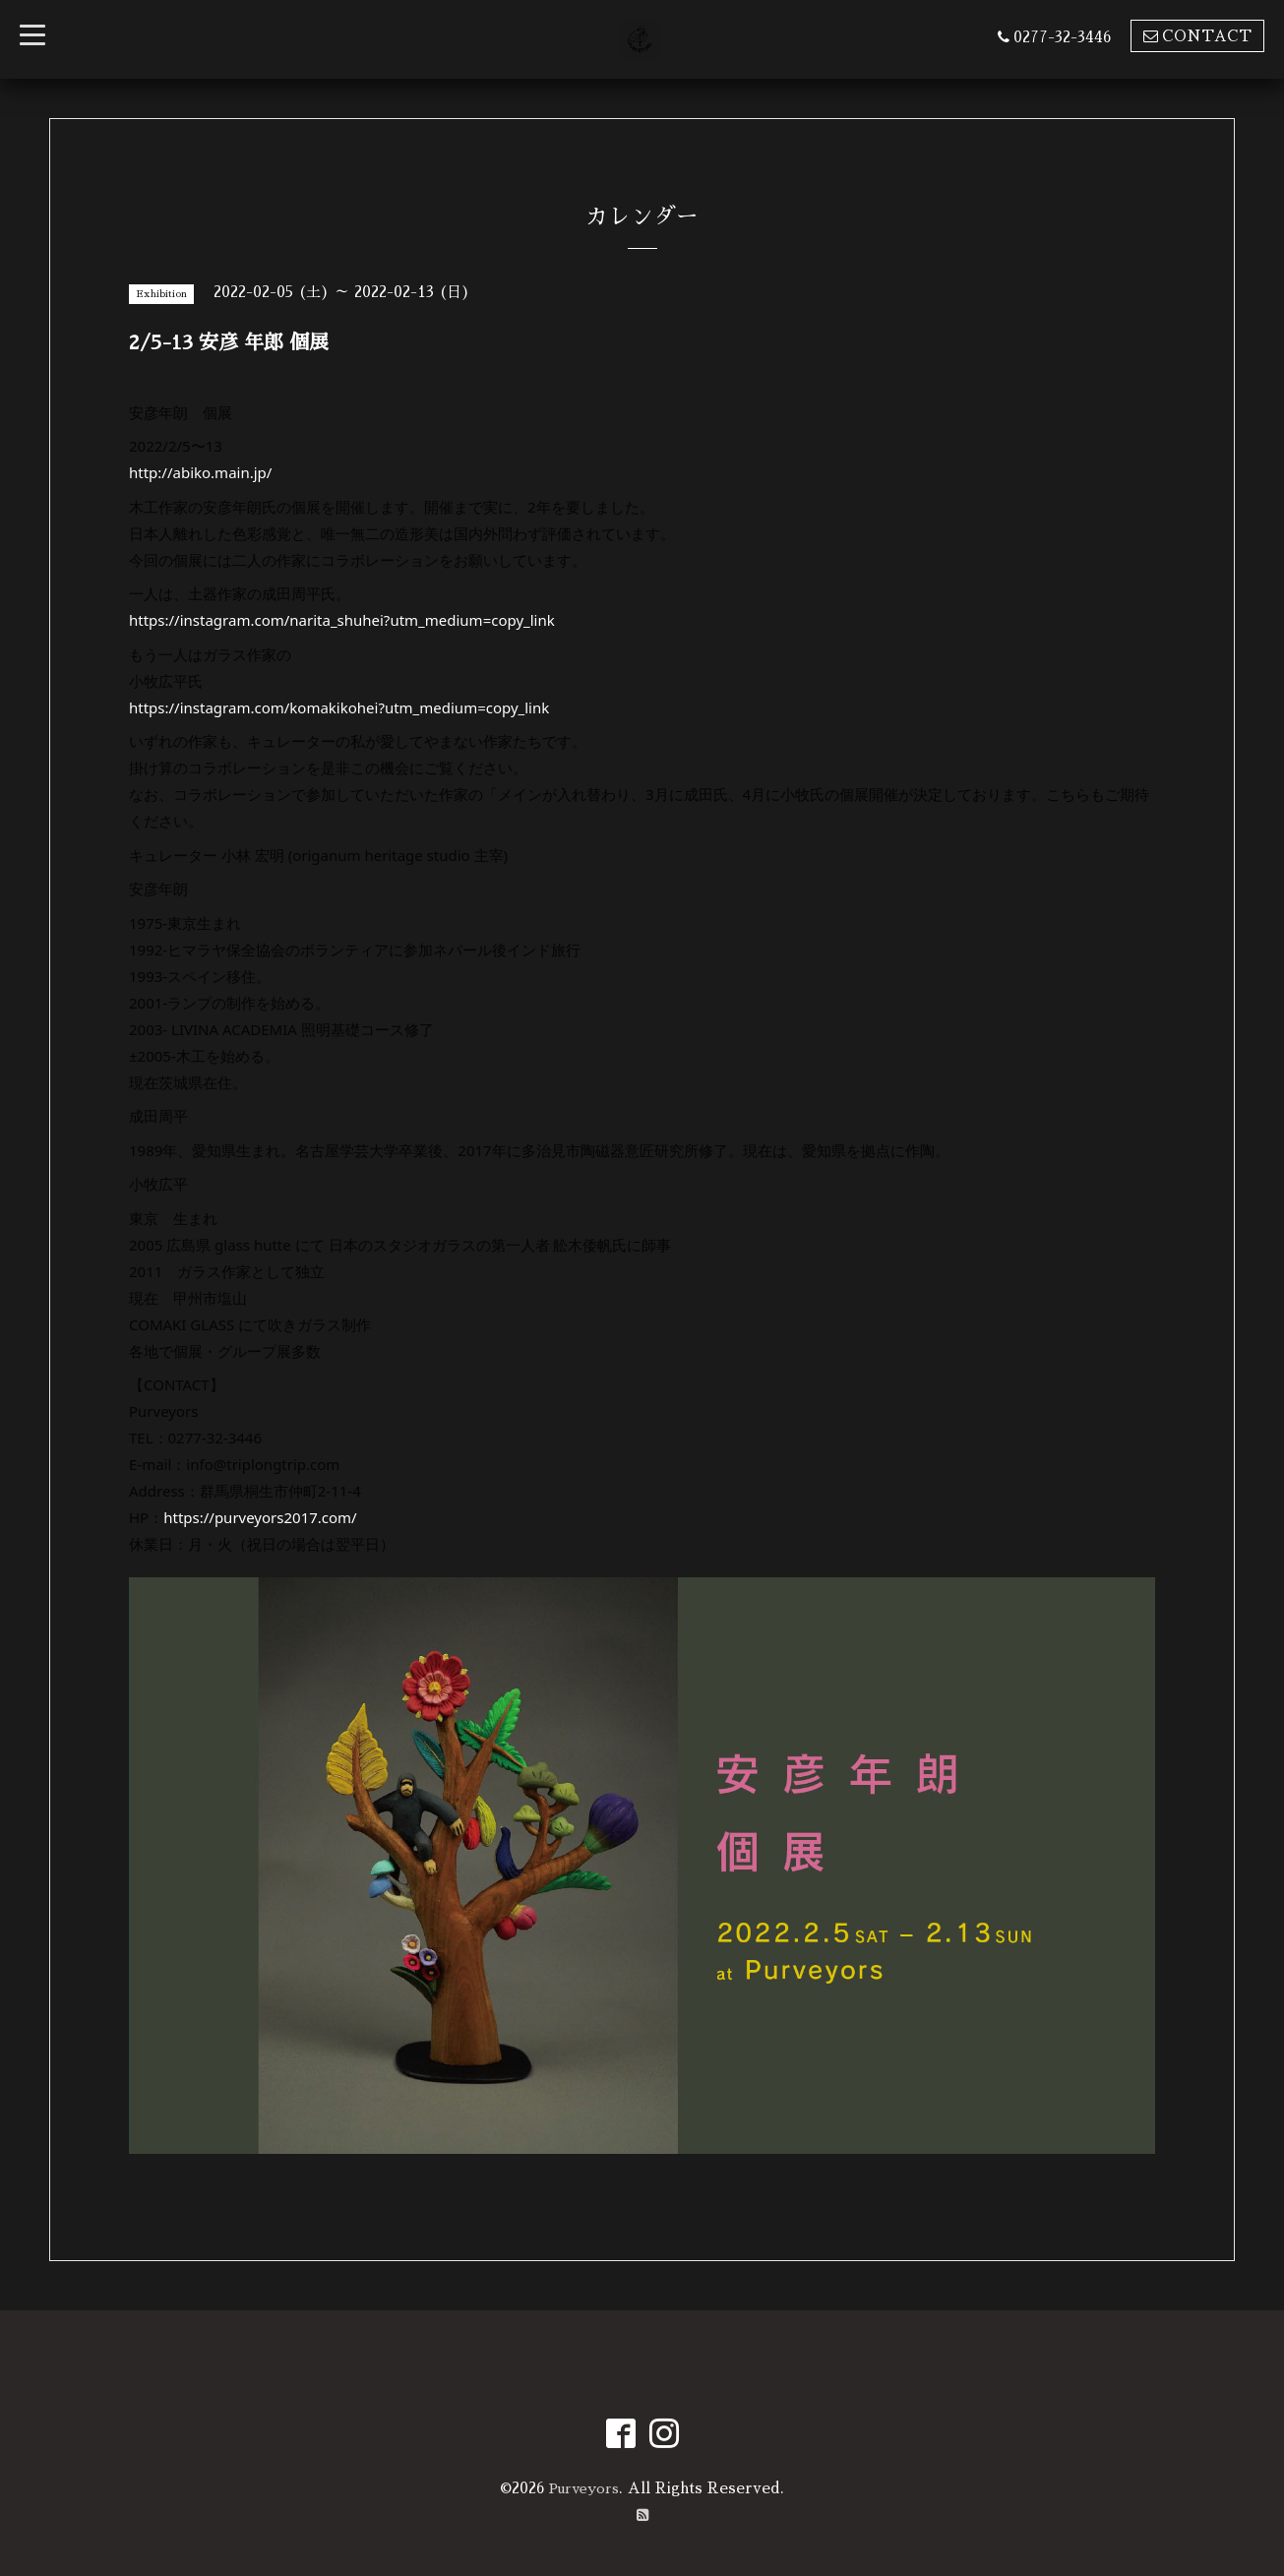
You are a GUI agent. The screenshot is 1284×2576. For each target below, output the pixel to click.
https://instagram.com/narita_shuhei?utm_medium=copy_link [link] (342, 620)
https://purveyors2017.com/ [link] (260, 1517)
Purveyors (584, 2487)
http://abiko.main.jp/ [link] (200, 472)
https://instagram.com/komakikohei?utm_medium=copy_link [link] (339, 707)
